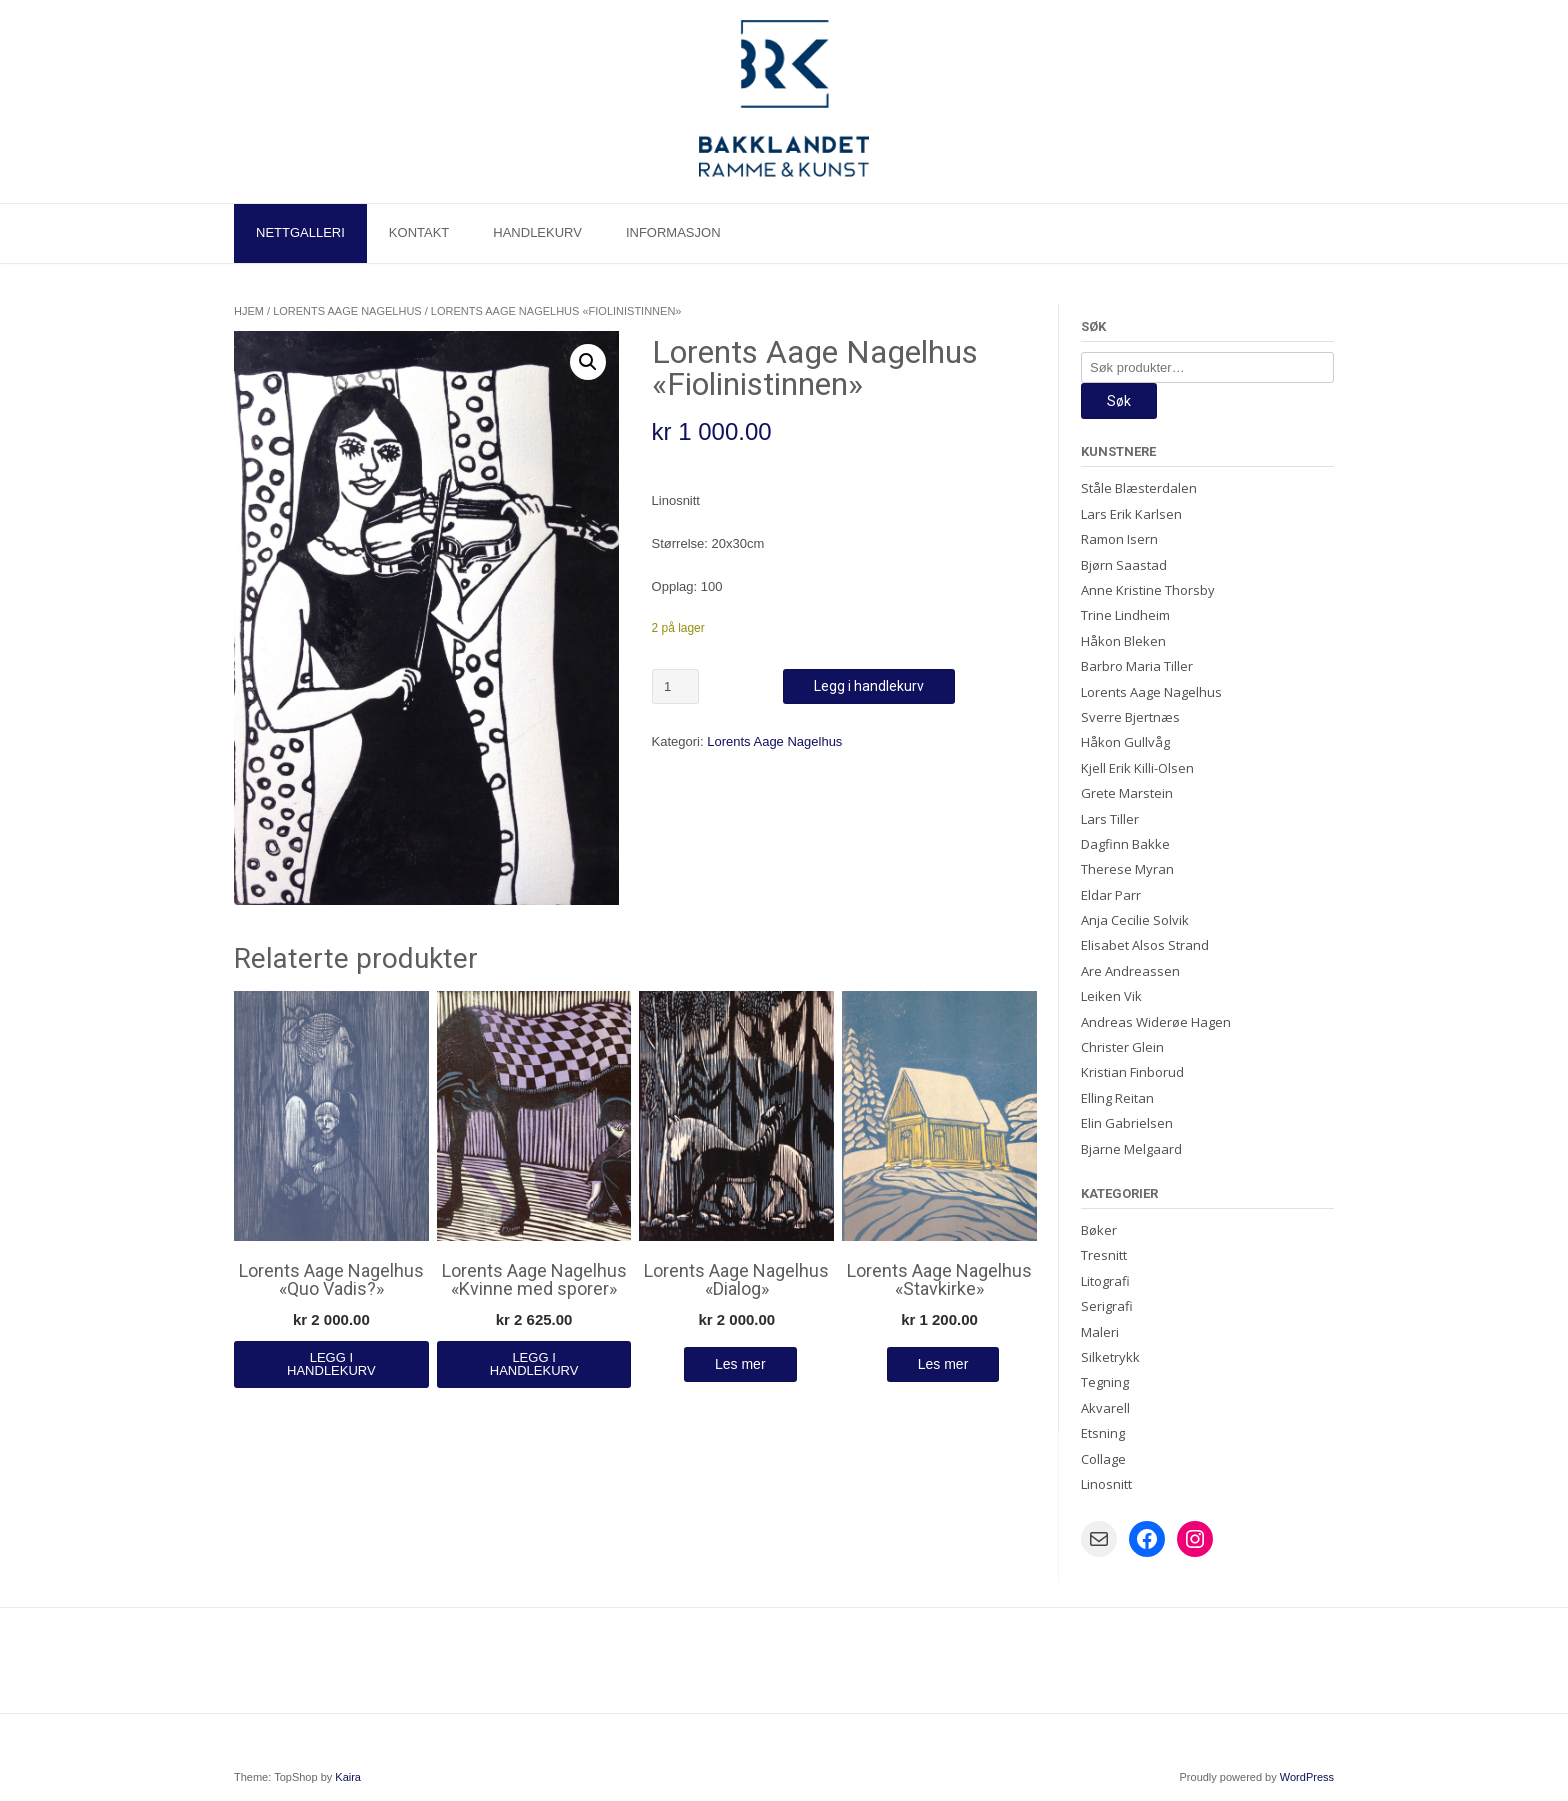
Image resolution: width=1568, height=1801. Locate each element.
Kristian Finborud (1132, 1072)
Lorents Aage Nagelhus (347, 311)
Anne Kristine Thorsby (1148, 590)
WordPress (1307, 1777)
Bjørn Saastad (1124, 565)
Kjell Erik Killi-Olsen (1137, 768)
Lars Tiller (1110, 819)
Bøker (1099, 1230)
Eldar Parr (1111, 895)
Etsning (1103, 1433)
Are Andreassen (1130, 971)
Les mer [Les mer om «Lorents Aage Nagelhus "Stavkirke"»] (943, 1364)
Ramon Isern (1119, 539)
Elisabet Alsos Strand (1145, 945)
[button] (588, 362)
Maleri (1100, 1332)
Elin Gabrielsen (1127, 1123)
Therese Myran (1127, 869)
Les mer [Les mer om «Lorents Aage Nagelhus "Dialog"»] (740, 1364)
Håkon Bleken (1123, 641)
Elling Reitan (1117, 1098)
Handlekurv (537, 232)
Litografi (1105, 1281)
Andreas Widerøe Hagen (1156, 1022)
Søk (1119, 401)
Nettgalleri (300, 232)
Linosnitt (1106, 1484)
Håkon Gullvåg (1125, 742)
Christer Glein (1122, 1047)
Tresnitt (1104, 1255)
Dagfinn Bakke (1125, 844)
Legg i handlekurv (869, 686)
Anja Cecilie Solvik (1135, 920)
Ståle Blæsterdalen (1139, 488)
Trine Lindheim (1125, 615)
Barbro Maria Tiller (1137, 666)
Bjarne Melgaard (1131, 1149)
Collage (1103, 1459)
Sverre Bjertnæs (1130, 717)
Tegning (1105, 1382)
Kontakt (419, 232)
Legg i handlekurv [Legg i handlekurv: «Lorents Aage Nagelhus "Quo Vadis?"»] (331, 1364)
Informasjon (673, 232)
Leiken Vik (1111, 996)
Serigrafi (1107, 1306)
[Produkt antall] (675, 686)
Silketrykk (1110, 1357)
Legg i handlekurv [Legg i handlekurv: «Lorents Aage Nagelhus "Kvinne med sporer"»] (534, 1364)
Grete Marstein (1127, 793)
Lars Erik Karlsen (1131, 514)
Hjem (249, 311)
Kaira (348, 1777)
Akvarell (1105, 1408)
